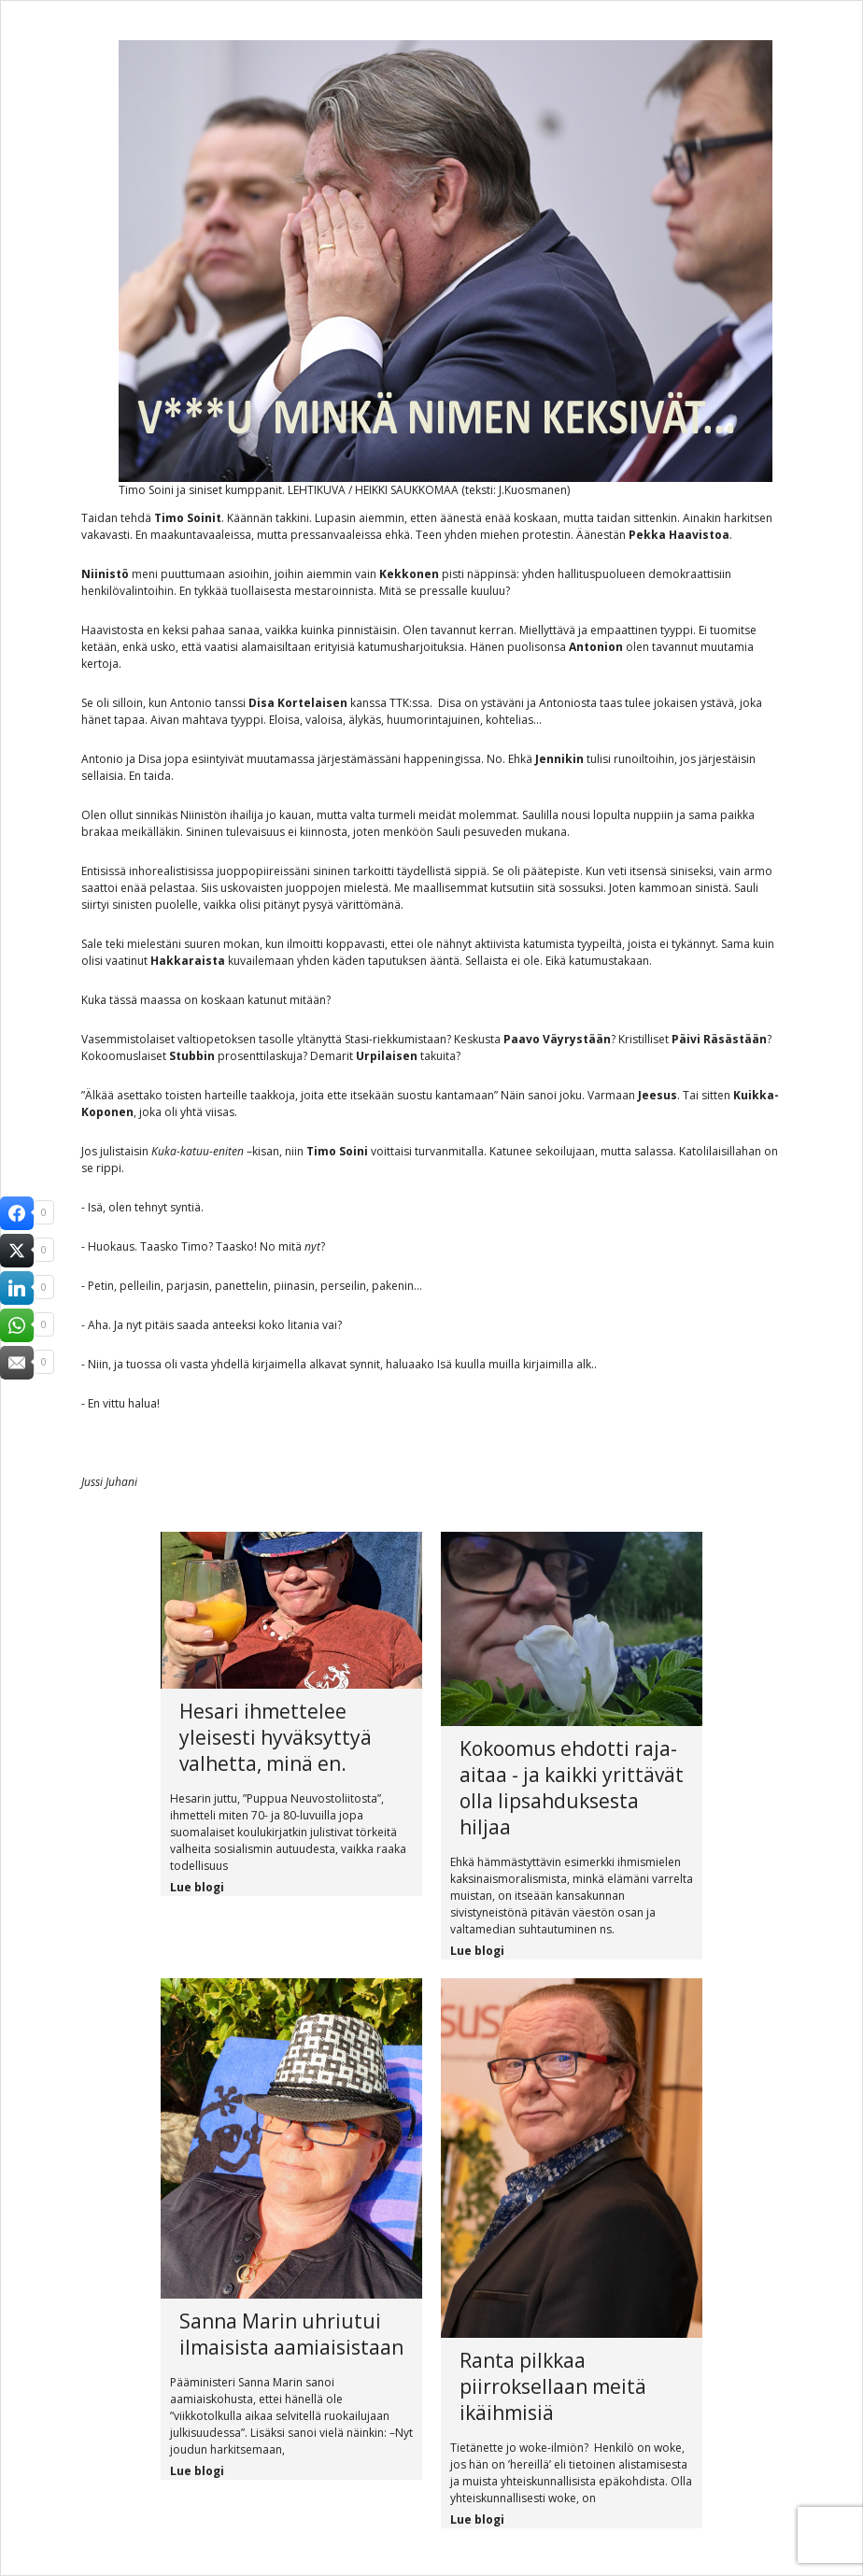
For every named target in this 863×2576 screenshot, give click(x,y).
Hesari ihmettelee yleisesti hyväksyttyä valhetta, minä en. (275, 1737)
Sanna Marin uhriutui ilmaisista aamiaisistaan (291, 2334)
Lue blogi (197, 1887)
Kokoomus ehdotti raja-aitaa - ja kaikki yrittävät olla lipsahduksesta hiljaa (572, 1787)
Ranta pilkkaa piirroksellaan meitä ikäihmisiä (553, 2386)
